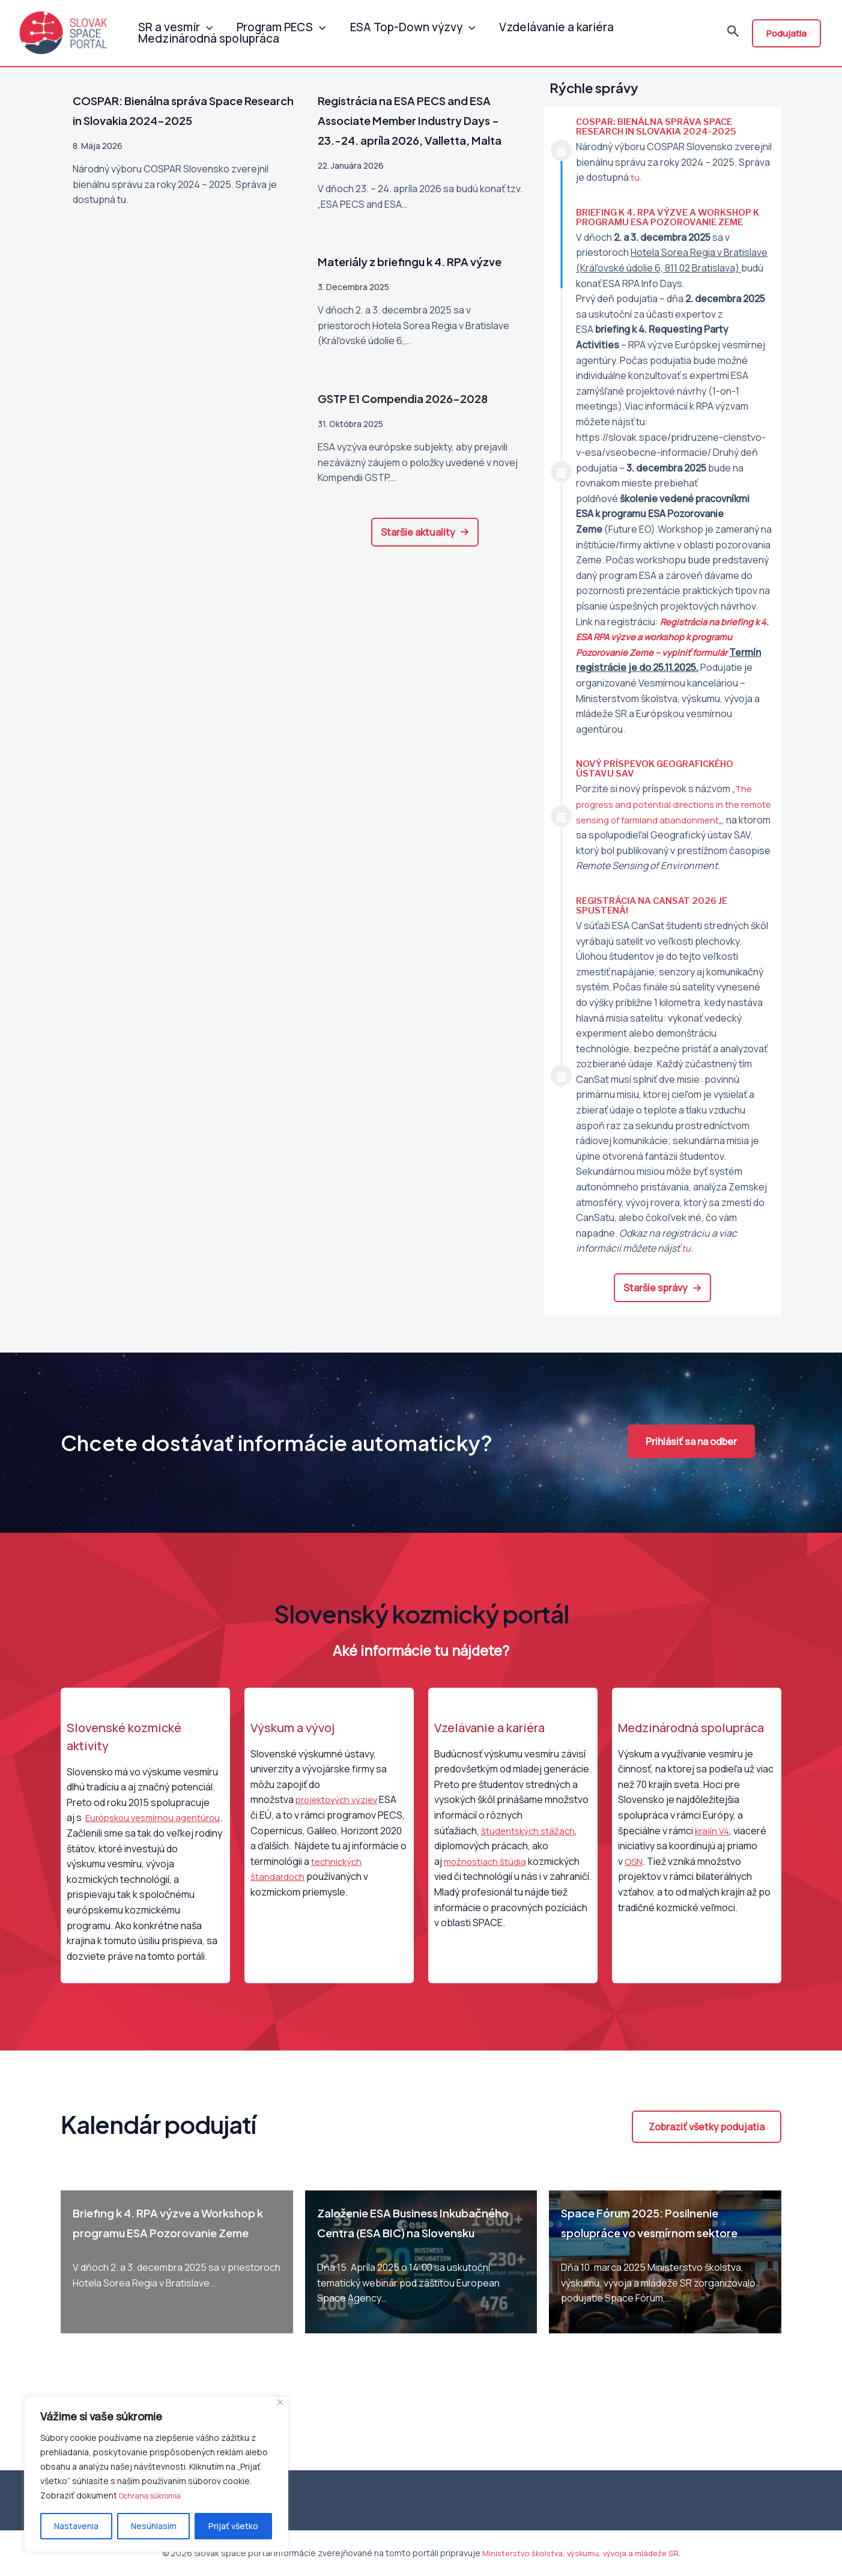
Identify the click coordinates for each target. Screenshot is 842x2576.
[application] (203, 20)
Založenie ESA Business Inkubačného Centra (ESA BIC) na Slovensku (413, 2247)
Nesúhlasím (154, 2526)
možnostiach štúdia (486, 1876)
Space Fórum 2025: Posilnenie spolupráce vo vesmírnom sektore (657, 2247)
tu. (688, 1263)
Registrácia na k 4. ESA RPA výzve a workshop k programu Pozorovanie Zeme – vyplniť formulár (672, 637)
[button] (425, 571)
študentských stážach (529, 1845)
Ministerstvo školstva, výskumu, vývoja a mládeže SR (580, 2553)
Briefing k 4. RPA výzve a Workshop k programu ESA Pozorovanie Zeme (670, 217)
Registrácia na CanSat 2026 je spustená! (657, 921)
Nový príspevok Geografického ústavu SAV (660, 768)
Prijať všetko (233, 2526)
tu (635, 177)
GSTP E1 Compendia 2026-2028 (421, 437)
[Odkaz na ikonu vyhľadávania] (733, 35)
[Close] (280, 2402)
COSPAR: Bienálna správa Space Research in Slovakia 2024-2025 (660, 126)
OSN (634, 1876)
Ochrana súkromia (154, 2496)
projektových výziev (339, 1815)
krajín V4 (713, 1845)
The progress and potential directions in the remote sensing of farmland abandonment (669, 804)
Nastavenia (76, 2526)
